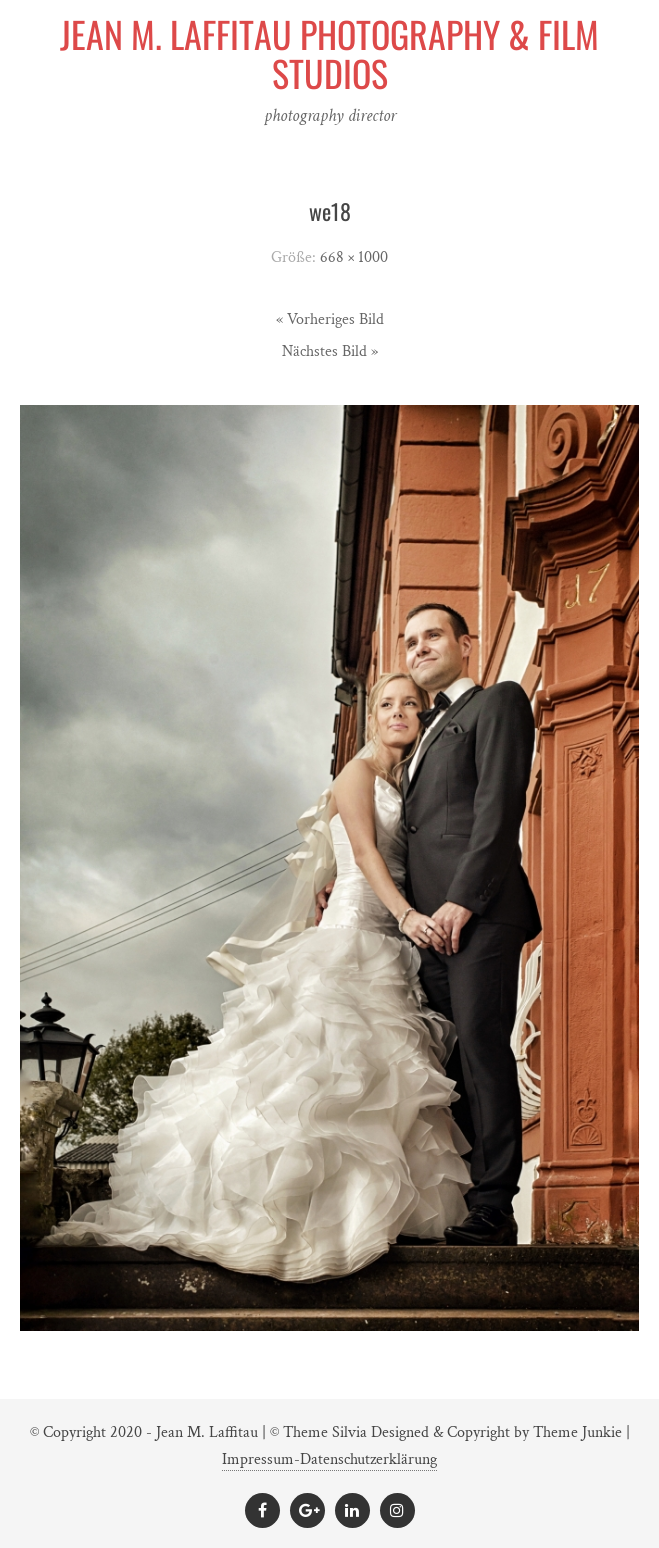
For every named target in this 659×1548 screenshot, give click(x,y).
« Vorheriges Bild (330, 319)
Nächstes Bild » (330, 351)
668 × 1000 (354, 257)
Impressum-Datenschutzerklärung (329, 1459)
